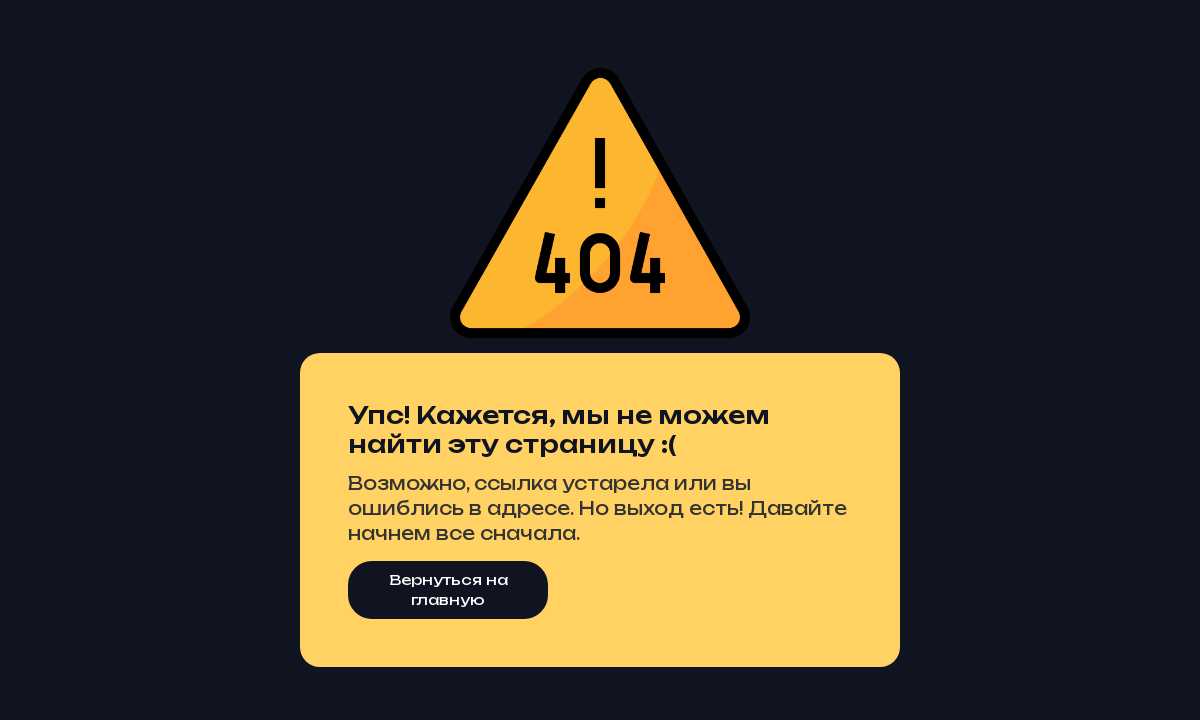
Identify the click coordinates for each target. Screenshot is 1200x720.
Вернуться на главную (448, 589)
